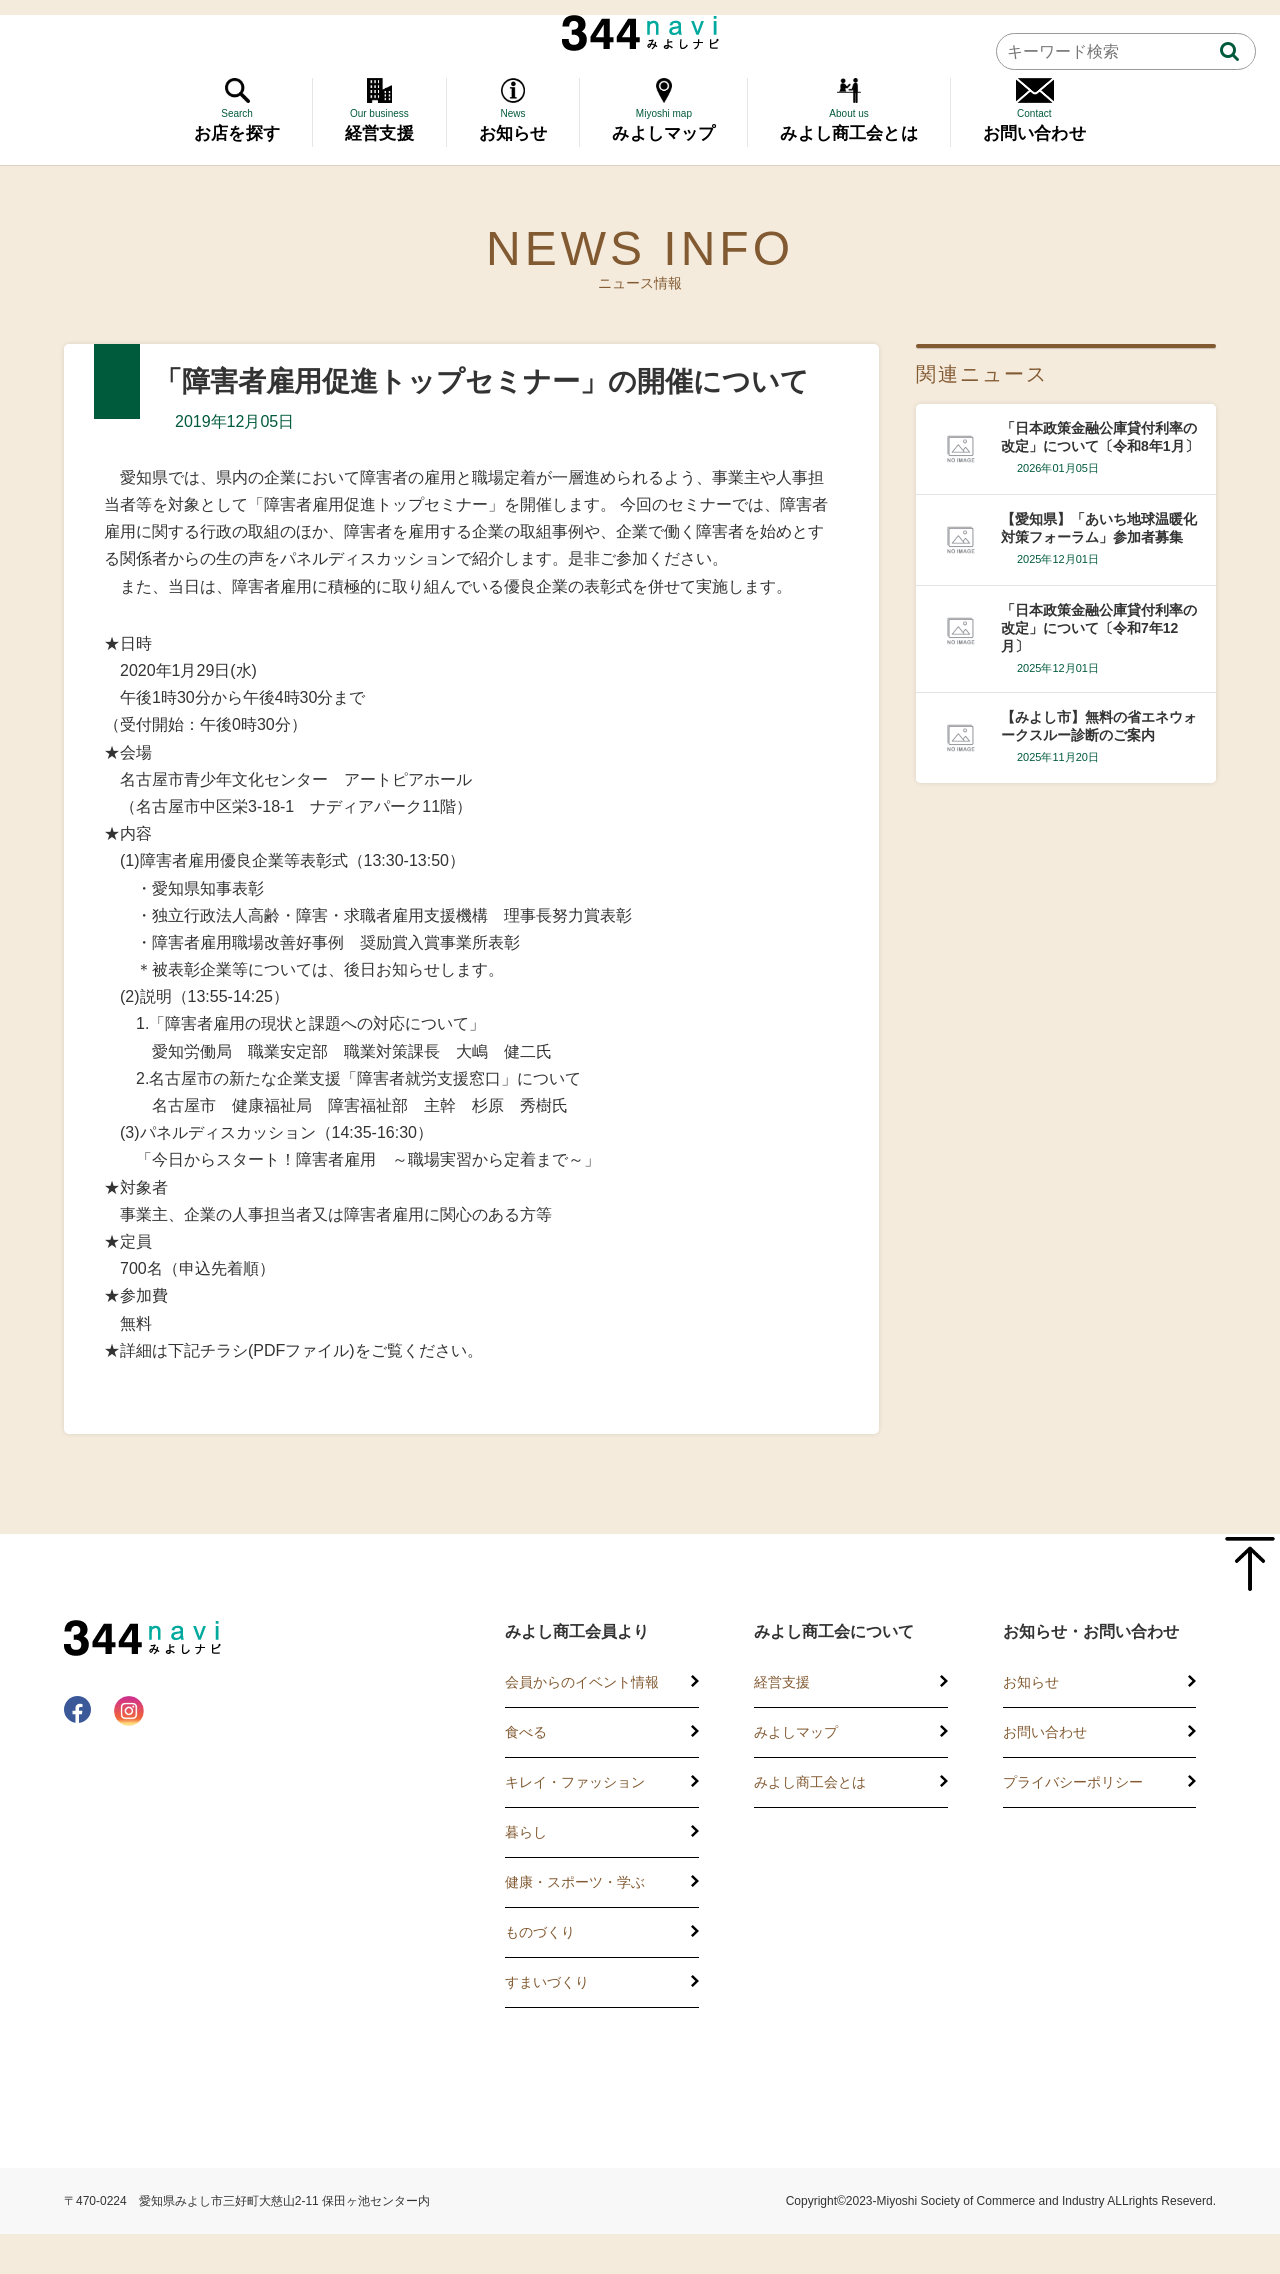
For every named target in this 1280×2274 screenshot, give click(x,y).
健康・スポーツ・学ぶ (575, 1882)
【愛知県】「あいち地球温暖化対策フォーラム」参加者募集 (1099, 528)
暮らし (526, 1832)
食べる (526, 1732)
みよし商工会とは (810, 1782)
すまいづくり (547, 1982)
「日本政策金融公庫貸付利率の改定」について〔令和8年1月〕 (1100, 437)
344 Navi (640, 33)
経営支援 (782, 1682)
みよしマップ (796, 1732)
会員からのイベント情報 (582, 1682)
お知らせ (1031, 1682)
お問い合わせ (1045, 1732)
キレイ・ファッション (575, 1782)
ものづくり (540, 1932)
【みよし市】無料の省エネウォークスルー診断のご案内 (1099, 726)
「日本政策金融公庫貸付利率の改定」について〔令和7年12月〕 (1099, 628)
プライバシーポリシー (1073, 1782)
